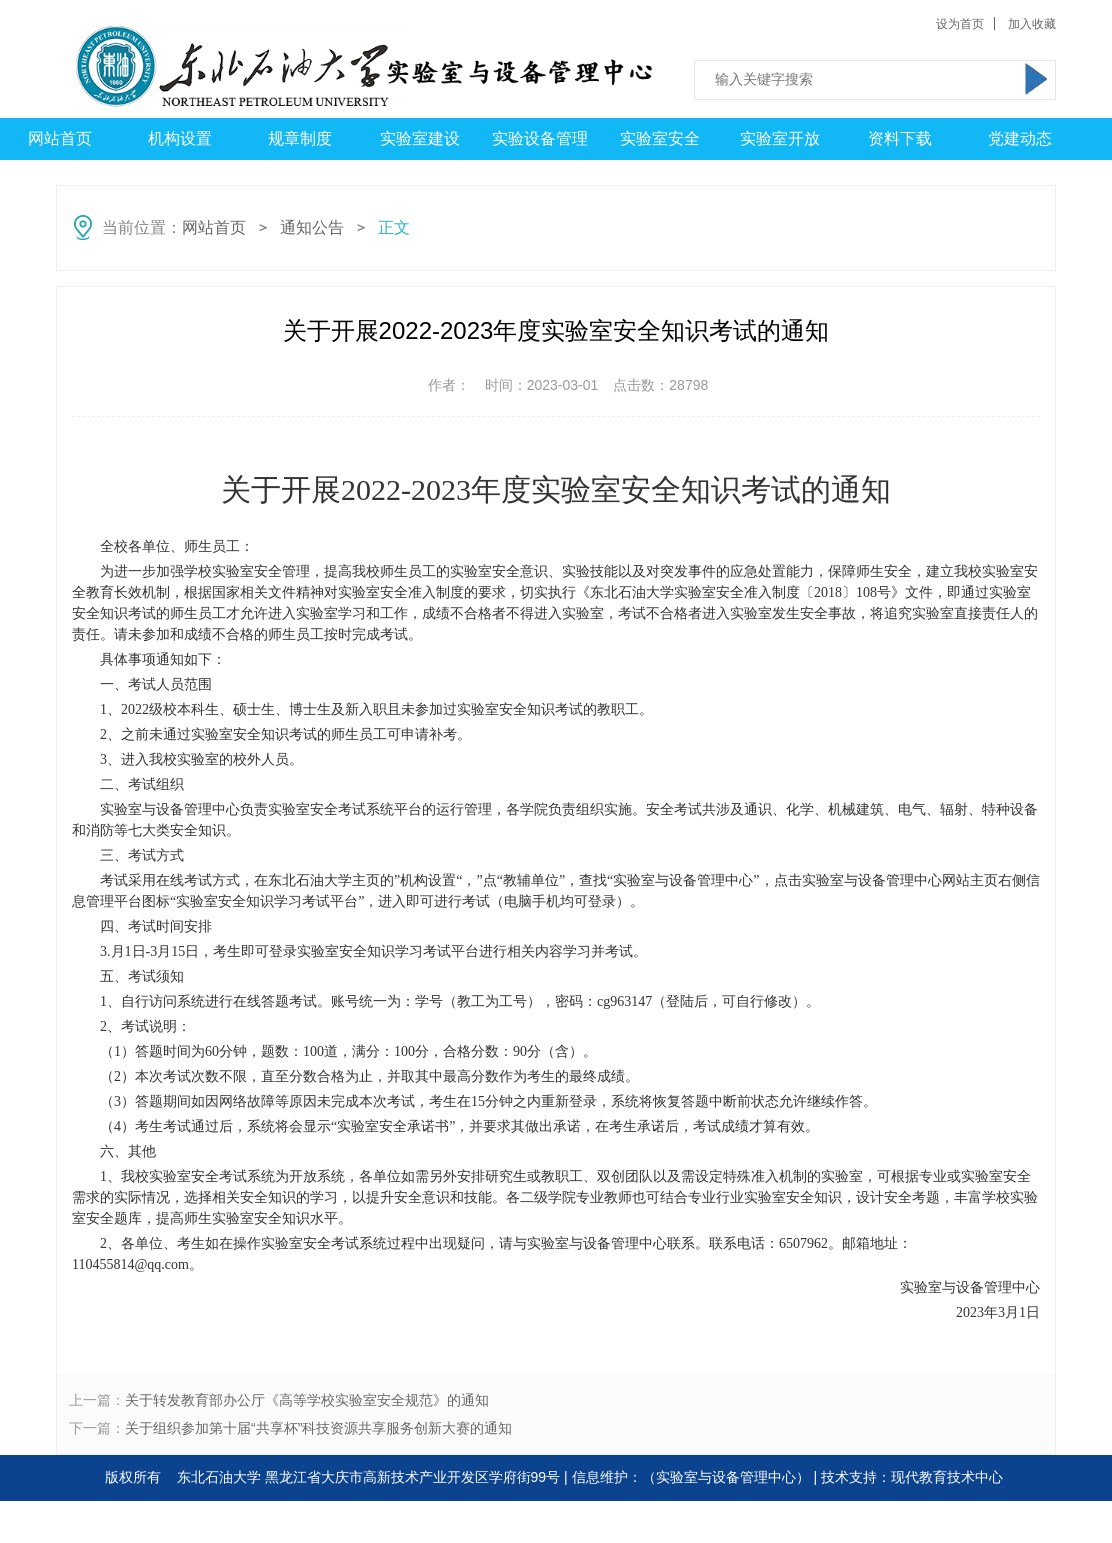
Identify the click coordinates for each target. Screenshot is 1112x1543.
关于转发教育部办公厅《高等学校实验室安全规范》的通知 (307, 1400)
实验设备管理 (540, 138)
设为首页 (960, 24)
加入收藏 (1032, 24)
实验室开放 (780, 138)
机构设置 (180, 138)
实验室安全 (660, 138)
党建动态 (1020, 138)
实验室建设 (420, 138)
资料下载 (900, 138)
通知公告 (312, 227)
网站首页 (60, 138)
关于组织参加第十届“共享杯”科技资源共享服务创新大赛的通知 (318, 1428)
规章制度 (300, 138)
